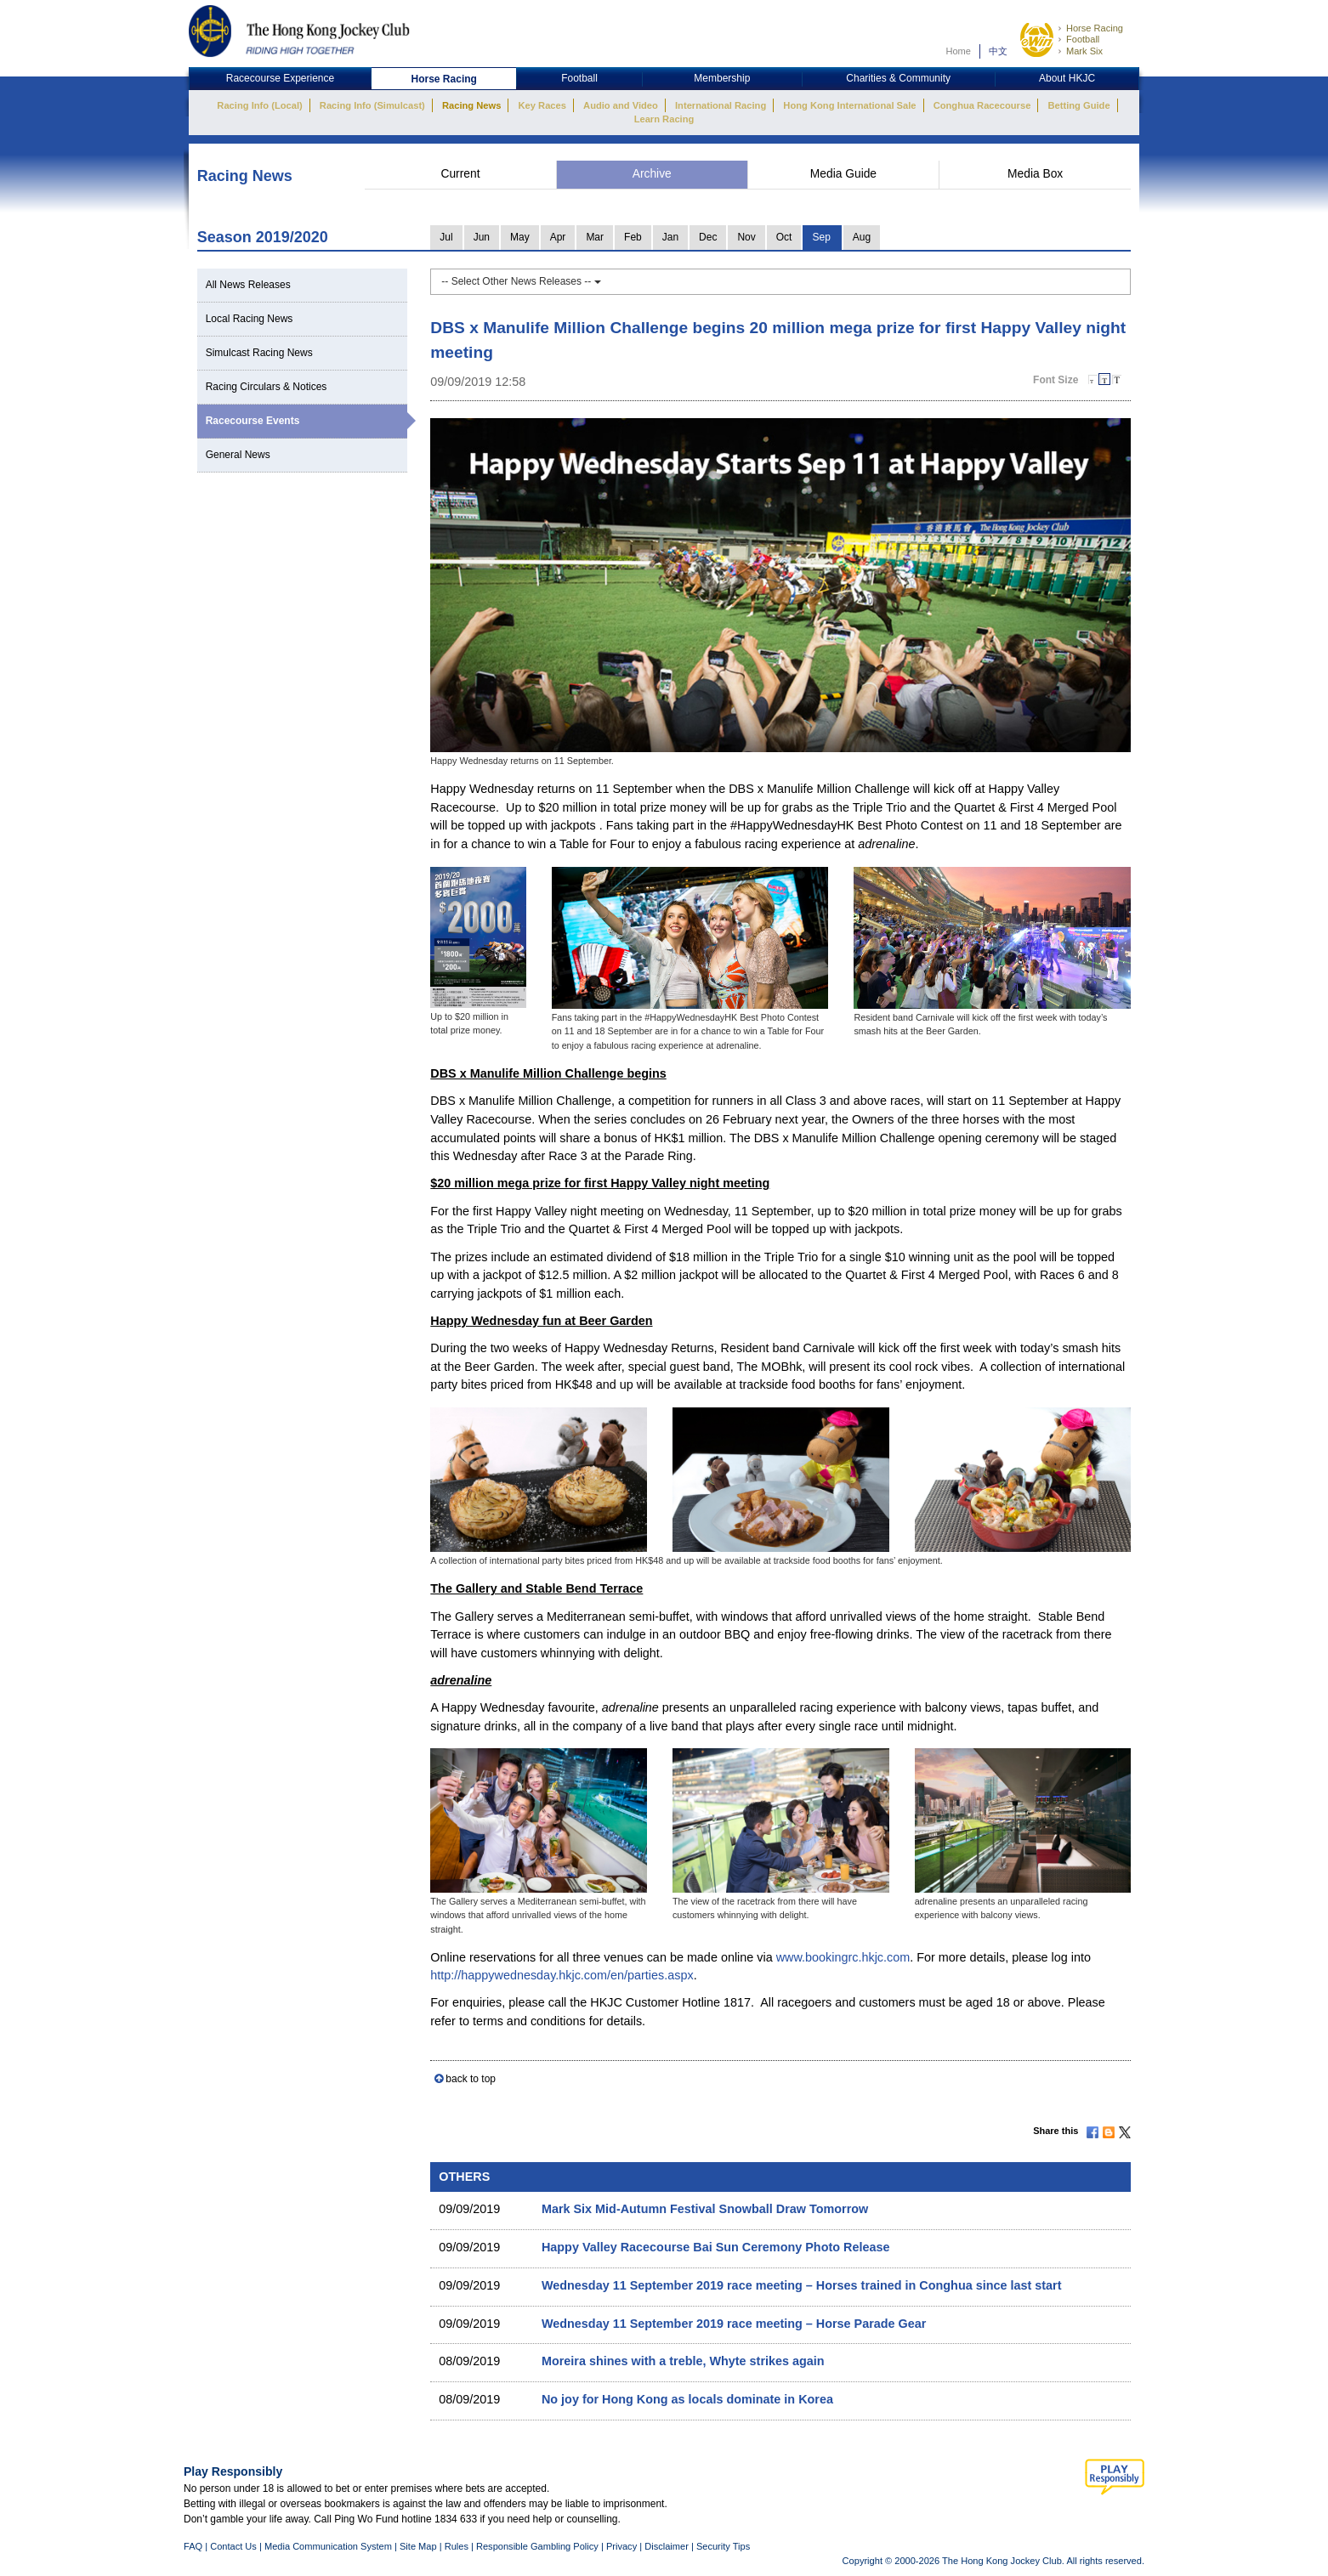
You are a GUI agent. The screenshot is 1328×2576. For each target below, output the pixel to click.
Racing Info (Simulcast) (372, 105)
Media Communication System (328, 2546)
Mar (595, 237)
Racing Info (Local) (259, 105)
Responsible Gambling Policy (537, 2546)
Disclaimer (666, 2546)
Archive (652, 173)
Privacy (621, 2546)
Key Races (542, 105)
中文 (998, 51)
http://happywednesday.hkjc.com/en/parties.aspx (561, 1975)
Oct (784, 237)
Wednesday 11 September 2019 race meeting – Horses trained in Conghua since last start (802, 2285)
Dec (708, 237)
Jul (446, 237)
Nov (746, 237)
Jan (670, 237)
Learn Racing (664, 119)
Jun (482, 237)
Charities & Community (898, 78)
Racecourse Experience (280, 78)
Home (958, 51)
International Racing (720, 105)
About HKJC (1067, 78)
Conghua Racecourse (982, 105)
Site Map (418, 2546)
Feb (633, 237)
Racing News (471, 105)
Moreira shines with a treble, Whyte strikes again (683, 2361)
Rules (458, 2546)
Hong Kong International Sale (849, 105)
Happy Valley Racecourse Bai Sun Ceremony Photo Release (716, 2247)
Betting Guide (1078, 105)
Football (1082, 39)
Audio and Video (620, 105)
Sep (821, 237)
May (520, 237)
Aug (862, 237)
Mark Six (1084, 51)
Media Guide (843, 173)
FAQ (193, 2546)
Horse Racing (1094, 28)
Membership (722, 78)
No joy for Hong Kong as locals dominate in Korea (687, 2399)
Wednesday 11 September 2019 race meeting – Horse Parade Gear (734, 2323)
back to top (471, 2079)
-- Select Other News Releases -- (520, 281)
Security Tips (723, 2546)
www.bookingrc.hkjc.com (843, 1957)
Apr (558, 237)
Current (460, 173)
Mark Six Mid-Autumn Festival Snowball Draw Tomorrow (705, 2209)
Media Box (1035, 173)
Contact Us (233, 2546)
